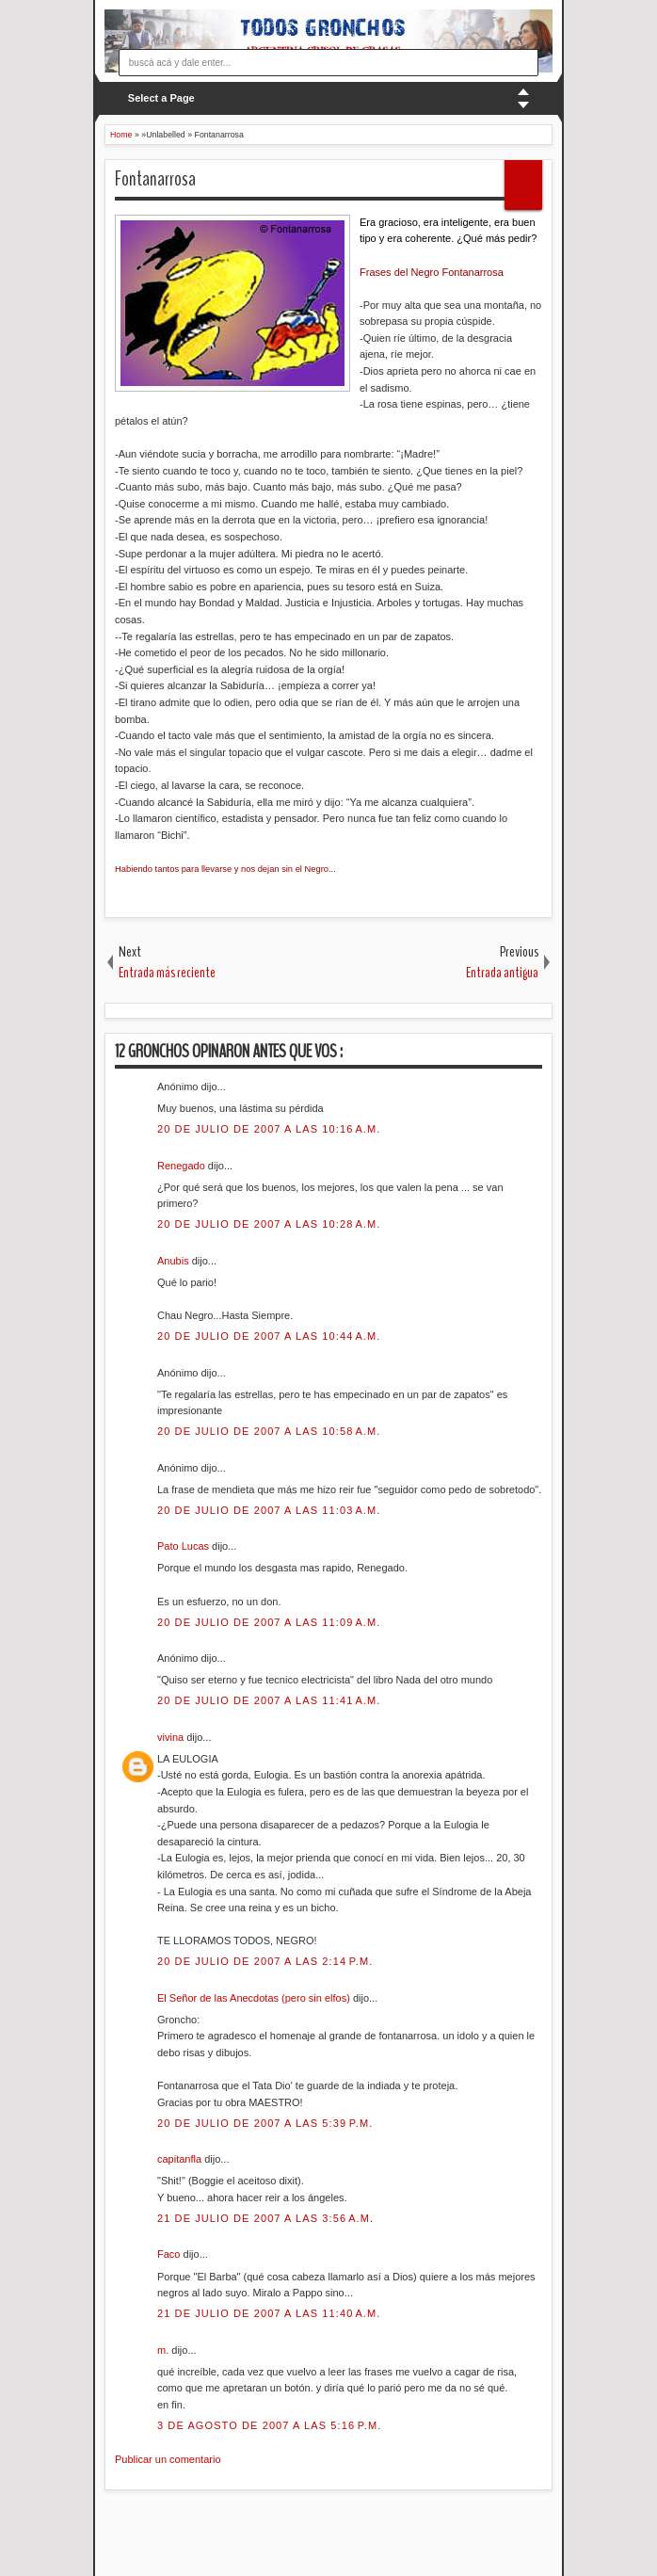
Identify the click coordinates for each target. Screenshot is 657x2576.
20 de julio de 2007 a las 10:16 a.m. (268, 1129)
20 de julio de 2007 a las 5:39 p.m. (265, 2123)
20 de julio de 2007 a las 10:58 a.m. (268, 1431)
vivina (171, 1737)
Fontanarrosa (155, 179)
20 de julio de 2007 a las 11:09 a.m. (268, 1622)
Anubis (174, 1260)
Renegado (182, 1165)
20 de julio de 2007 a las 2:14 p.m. (265, 1961)
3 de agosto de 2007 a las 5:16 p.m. (269, 2425)
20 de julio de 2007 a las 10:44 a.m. (268, 1336)
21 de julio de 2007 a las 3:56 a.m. (265, 2218)
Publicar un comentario (168, 2459)
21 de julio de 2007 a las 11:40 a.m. (268, 2313)
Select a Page (161, 98)
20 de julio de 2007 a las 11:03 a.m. (268, 1510)
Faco (170, 2254)
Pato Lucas (184, 1546)
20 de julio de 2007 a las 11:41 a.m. (268, 1700)
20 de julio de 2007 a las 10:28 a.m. (268, 1224)
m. (164, 2350)
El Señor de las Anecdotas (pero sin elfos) (255, 1998)
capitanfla (180, 2159)
